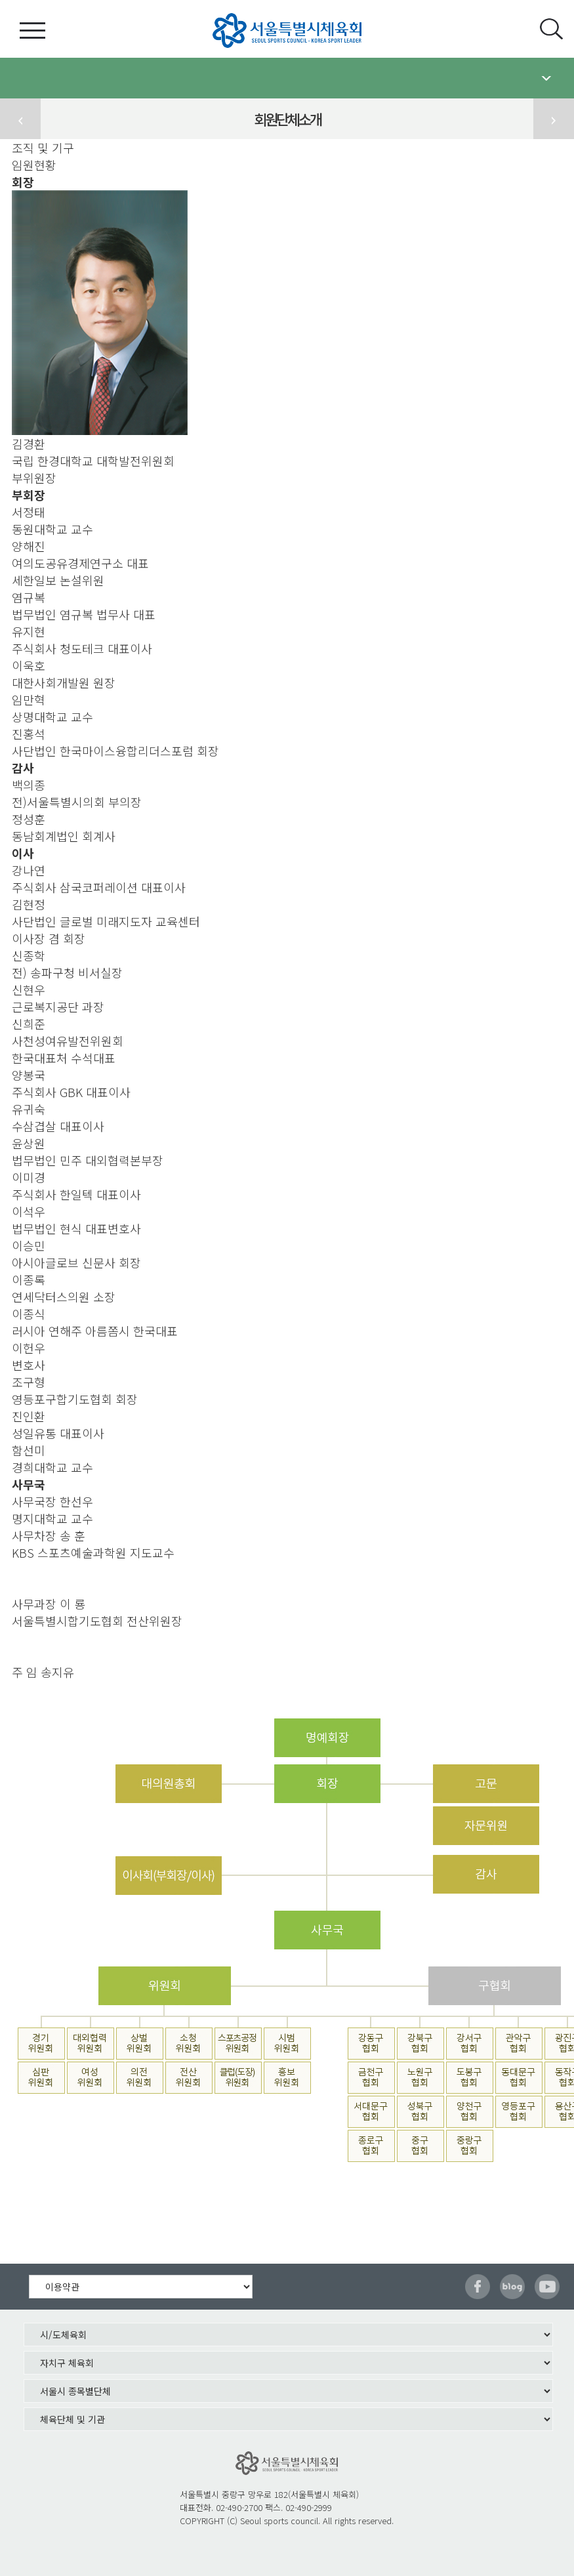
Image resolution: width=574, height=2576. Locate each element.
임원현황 (34, 164)
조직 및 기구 (43, 147)
